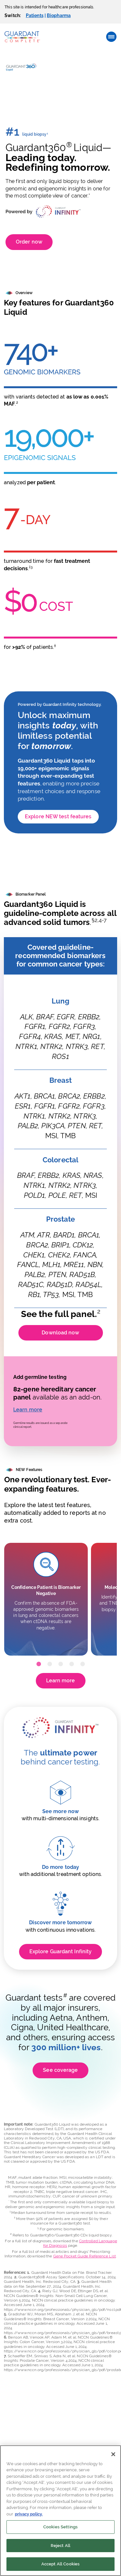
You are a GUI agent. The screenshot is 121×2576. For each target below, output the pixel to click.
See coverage (60, 2070)
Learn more (27, 1410)
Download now (60, 1333)
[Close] (113, 2454)
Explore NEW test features (58, 816)
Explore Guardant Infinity (60, 1951)
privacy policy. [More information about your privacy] (29, 2514)
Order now (29, 242)
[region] (60, 2510)
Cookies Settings (60, 2526)
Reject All (60, 2545)
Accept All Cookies (60, 2564)
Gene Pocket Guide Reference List (84, 2256)
